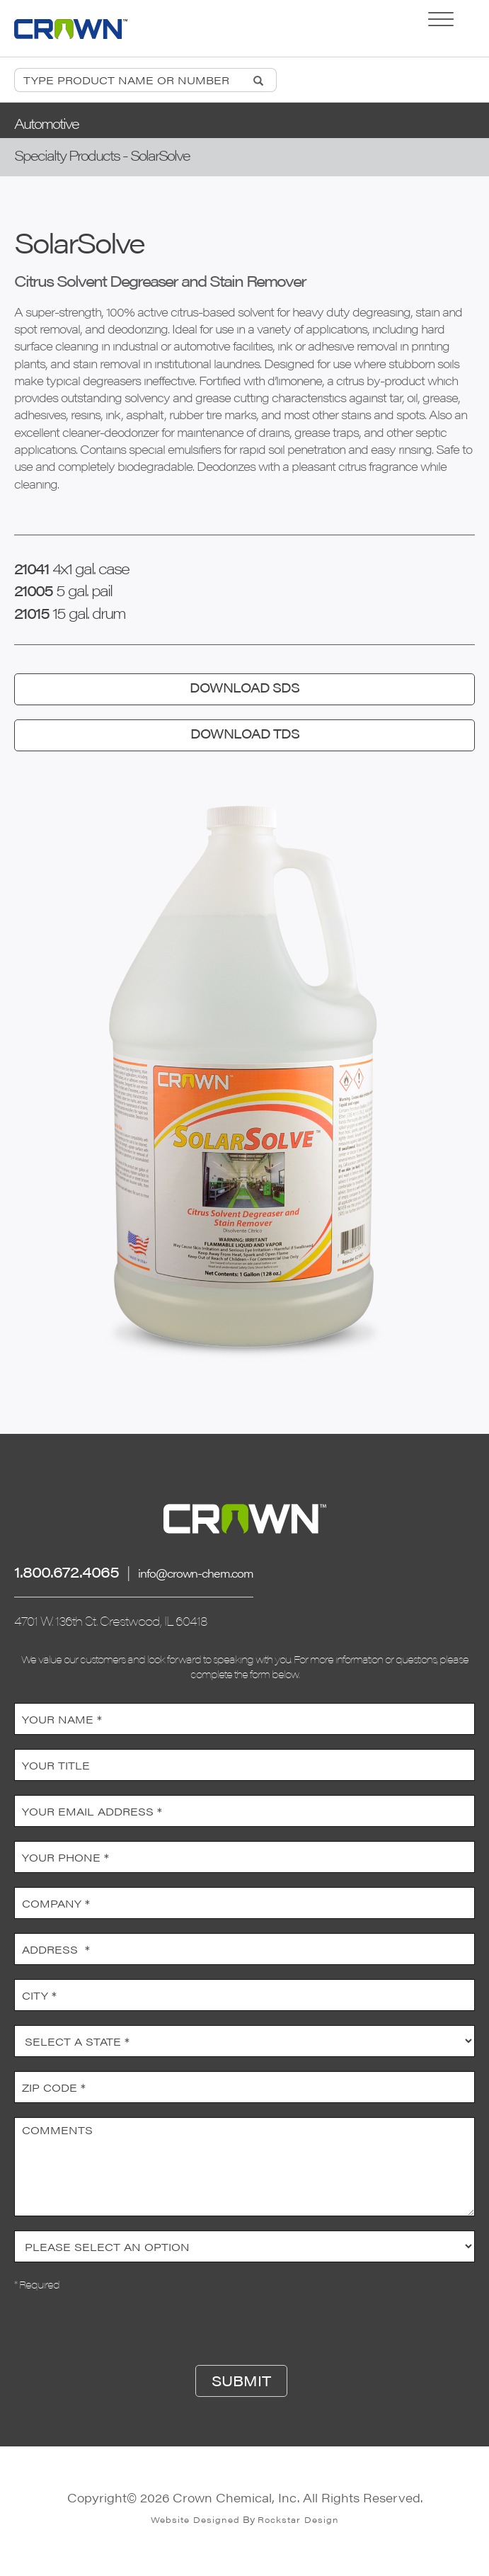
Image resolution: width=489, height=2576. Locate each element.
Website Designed (195, 2519)
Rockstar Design (298, 2519)
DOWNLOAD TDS (244, 733)
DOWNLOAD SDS (244, 687)
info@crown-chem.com (195, 1573)
